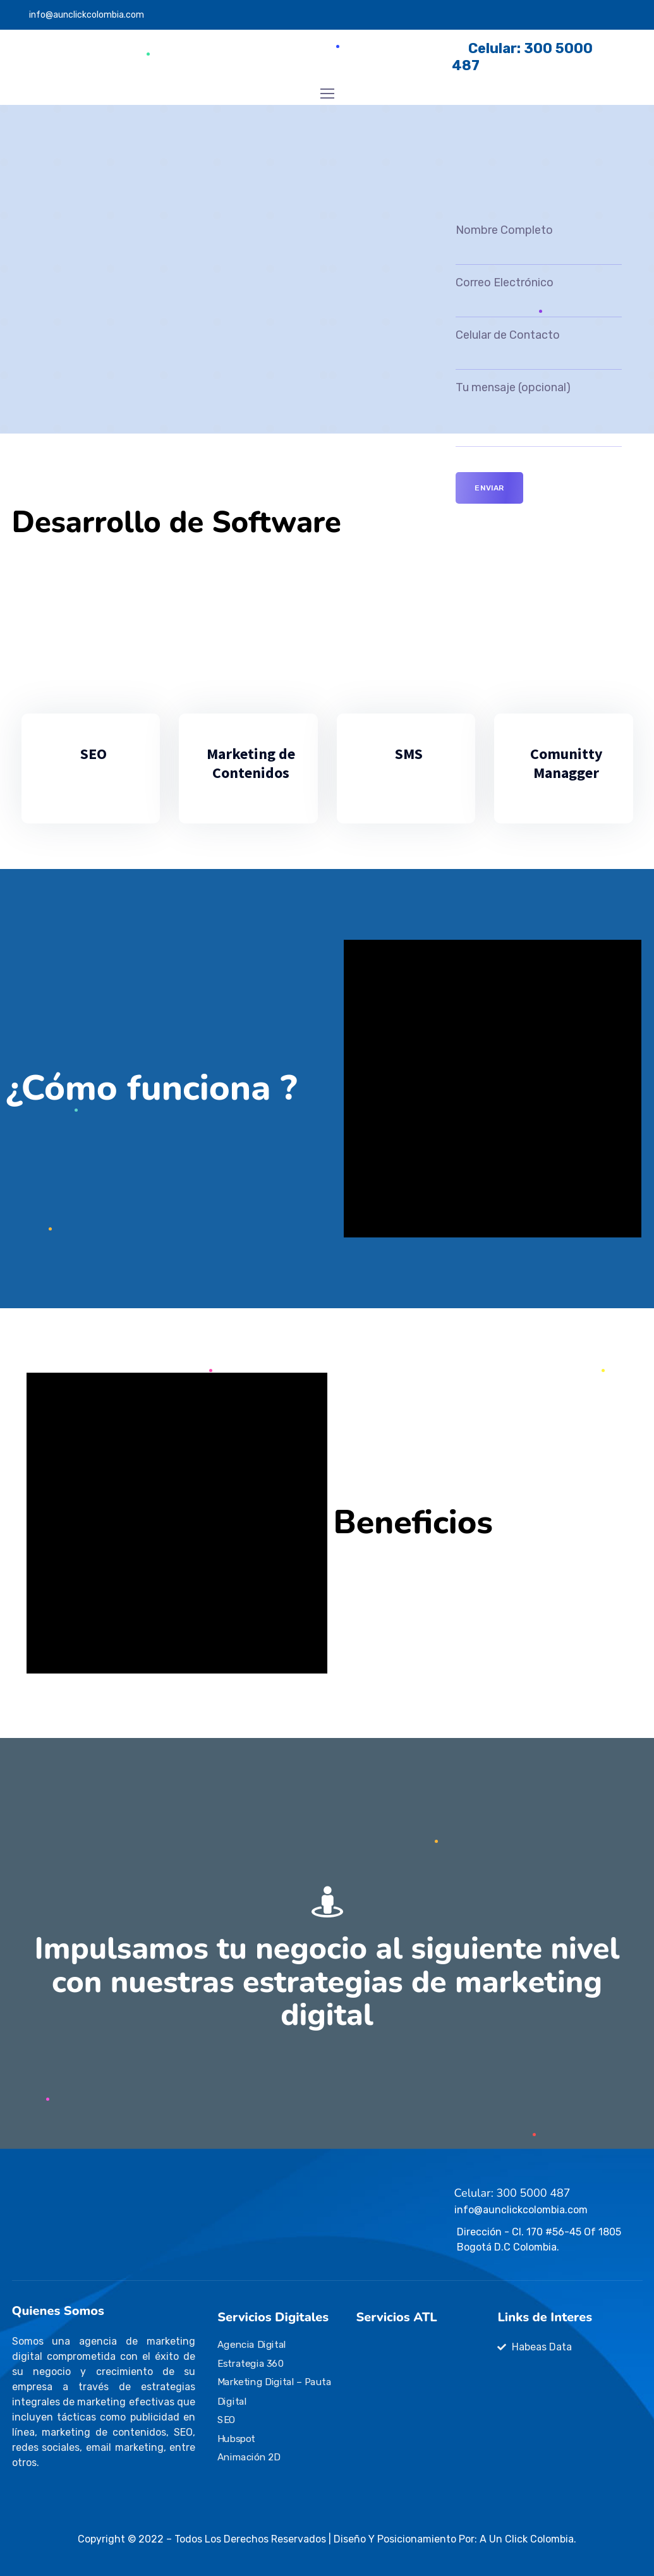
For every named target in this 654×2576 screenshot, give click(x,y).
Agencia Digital (251, 2344)
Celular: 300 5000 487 (512, 2193)
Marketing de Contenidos (251, 763)
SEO (93, 753)
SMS (409, 753)
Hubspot (236, 2438)
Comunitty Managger (566, 763)
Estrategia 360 (250, 2363)
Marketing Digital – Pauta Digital (274, 2391)
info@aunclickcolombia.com (86, 14)
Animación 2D (249, 2457)
